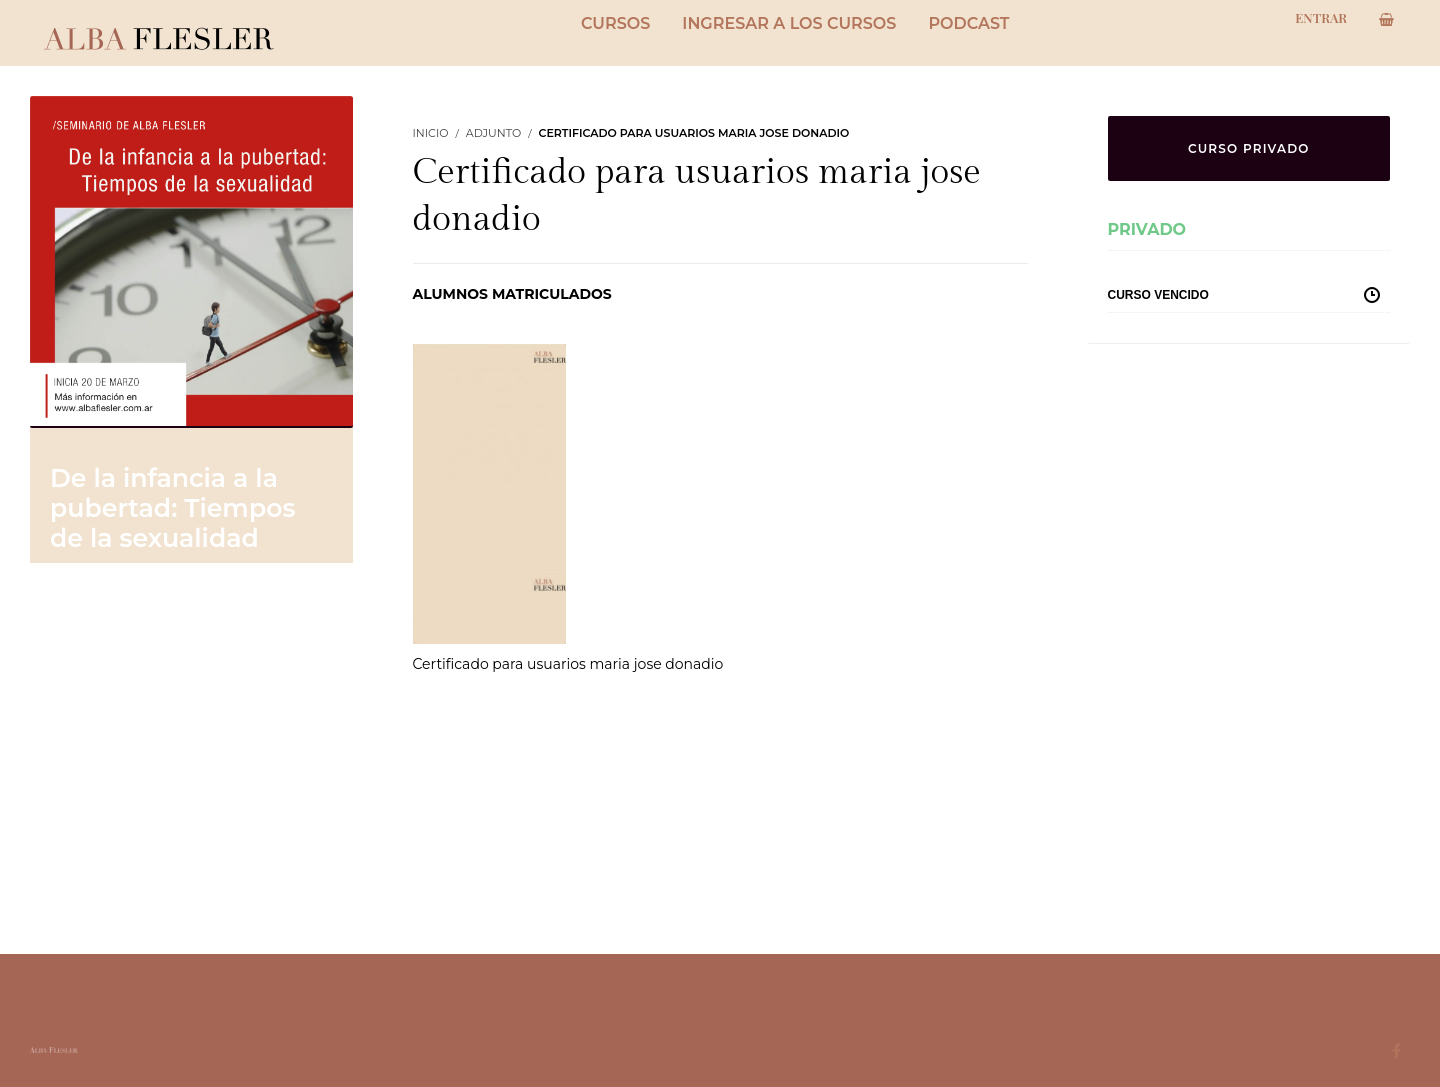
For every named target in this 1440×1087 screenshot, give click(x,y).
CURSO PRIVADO (1249, 148)
